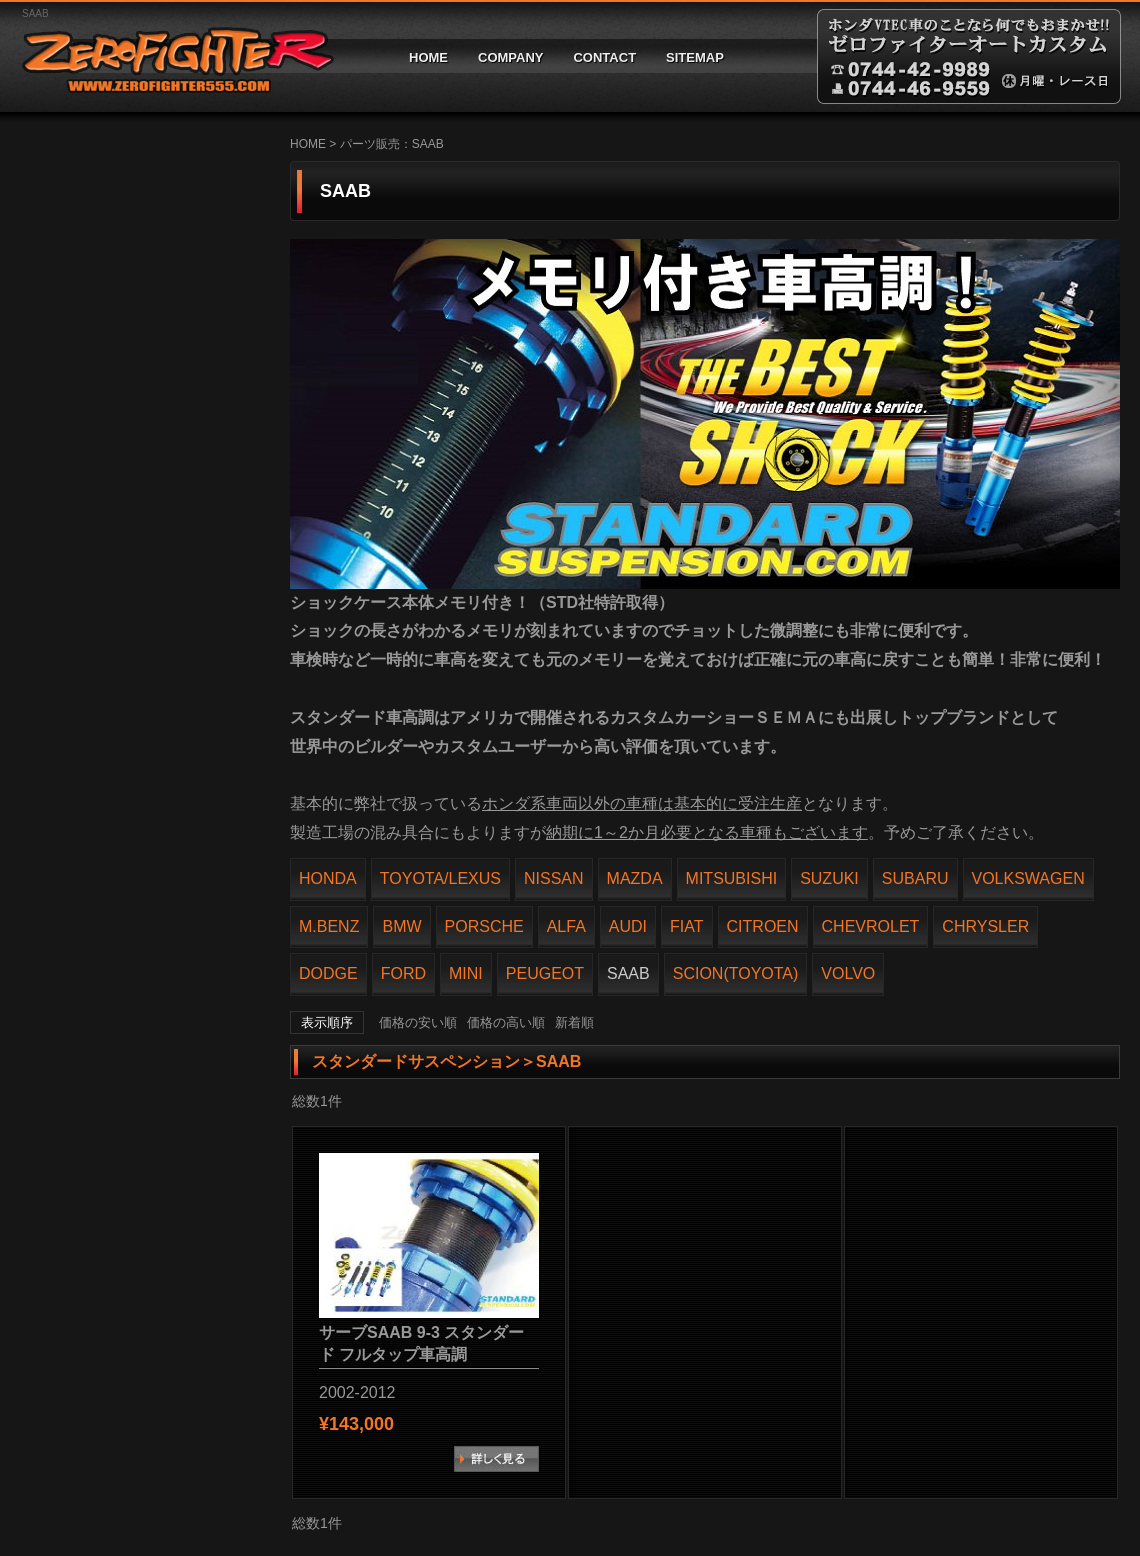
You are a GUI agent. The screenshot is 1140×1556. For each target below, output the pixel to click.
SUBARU (915, 878)
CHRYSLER (985, 926)
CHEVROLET (871, 926)
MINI (466, 973)
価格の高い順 (506, 1022)
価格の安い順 (418, 1022)
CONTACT (604, 57)
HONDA (328, 878)
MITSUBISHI (732, 878)
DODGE (328, 973)
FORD (403, 973)
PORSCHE (484, 926)
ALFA (566, 926)
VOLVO (848, 973)
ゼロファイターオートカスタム (170, 56)
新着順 (574, 1022)
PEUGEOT (545, 973)
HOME (428, 57)
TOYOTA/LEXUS (440, 878)
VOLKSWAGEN (1028, 878)
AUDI (628, 926)
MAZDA (635, 878)
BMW (401, 926)
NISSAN (554, 878)
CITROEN (763, 926)
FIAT (686, 926)
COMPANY (510, 57)
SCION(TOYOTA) (736, 973)
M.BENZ (329, 926)
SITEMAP (695, 57)
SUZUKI (829, 878)
